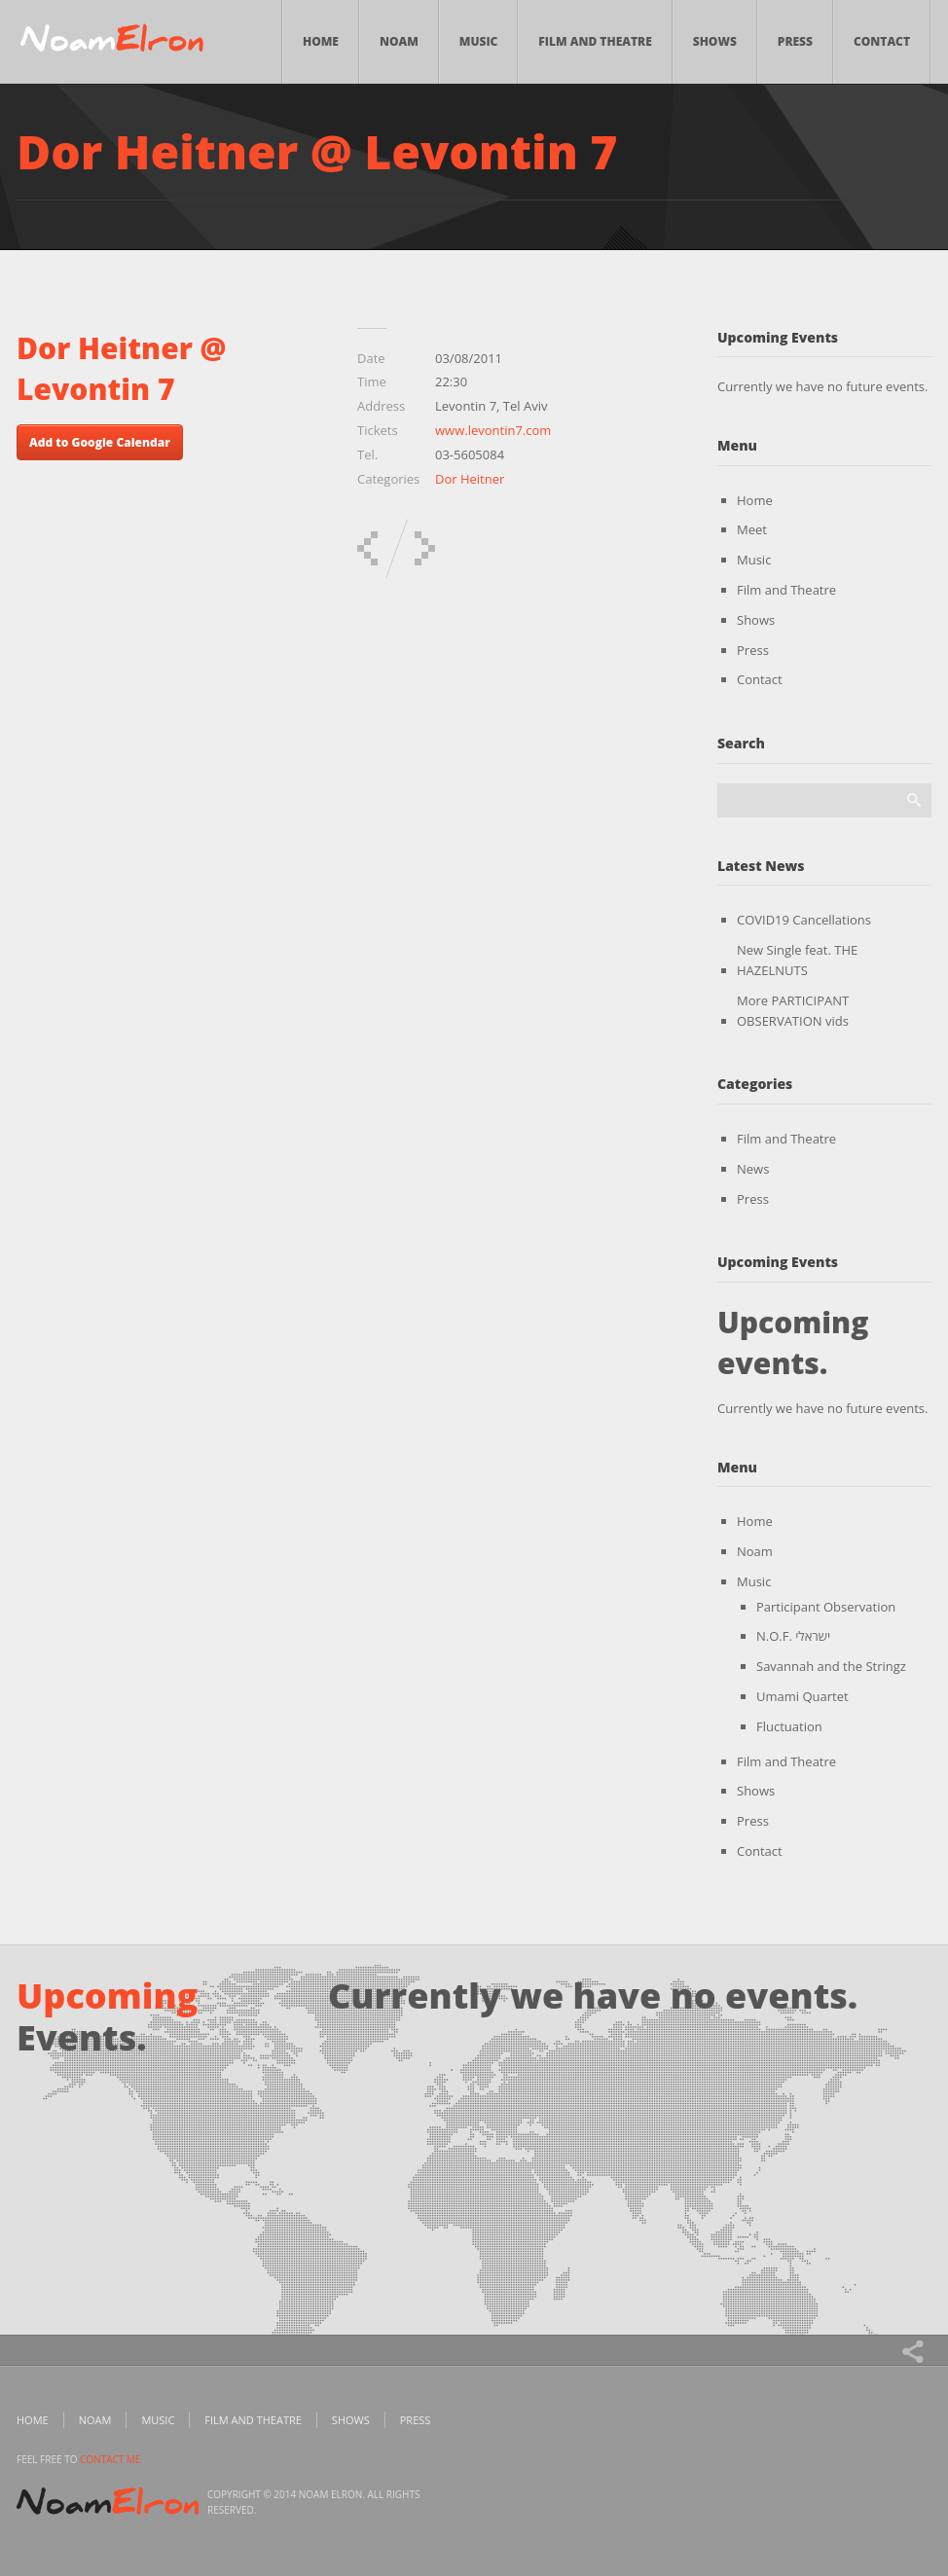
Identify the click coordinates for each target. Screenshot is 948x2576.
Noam (399, 41)
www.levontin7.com (493, 430)
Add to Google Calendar (99, 442)
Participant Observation (825, 1606)
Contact (882, 41)
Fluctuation (789, 1726)
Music (478, 41)
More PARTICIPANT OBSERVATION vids (793, 1011)
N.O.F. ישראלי (793, 1636)
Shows (715, 41)
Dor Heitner (469, 479)
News (753, 1169)
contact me (110, 2459)
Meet (752, 529)
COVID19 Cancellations (804, 919)
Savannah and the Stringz (831, 1666)
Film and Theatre (594, 41)
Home (321, 41)
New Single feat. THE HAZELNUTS (797, 960)
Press (795, 41)
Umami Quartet (802, 1696)
